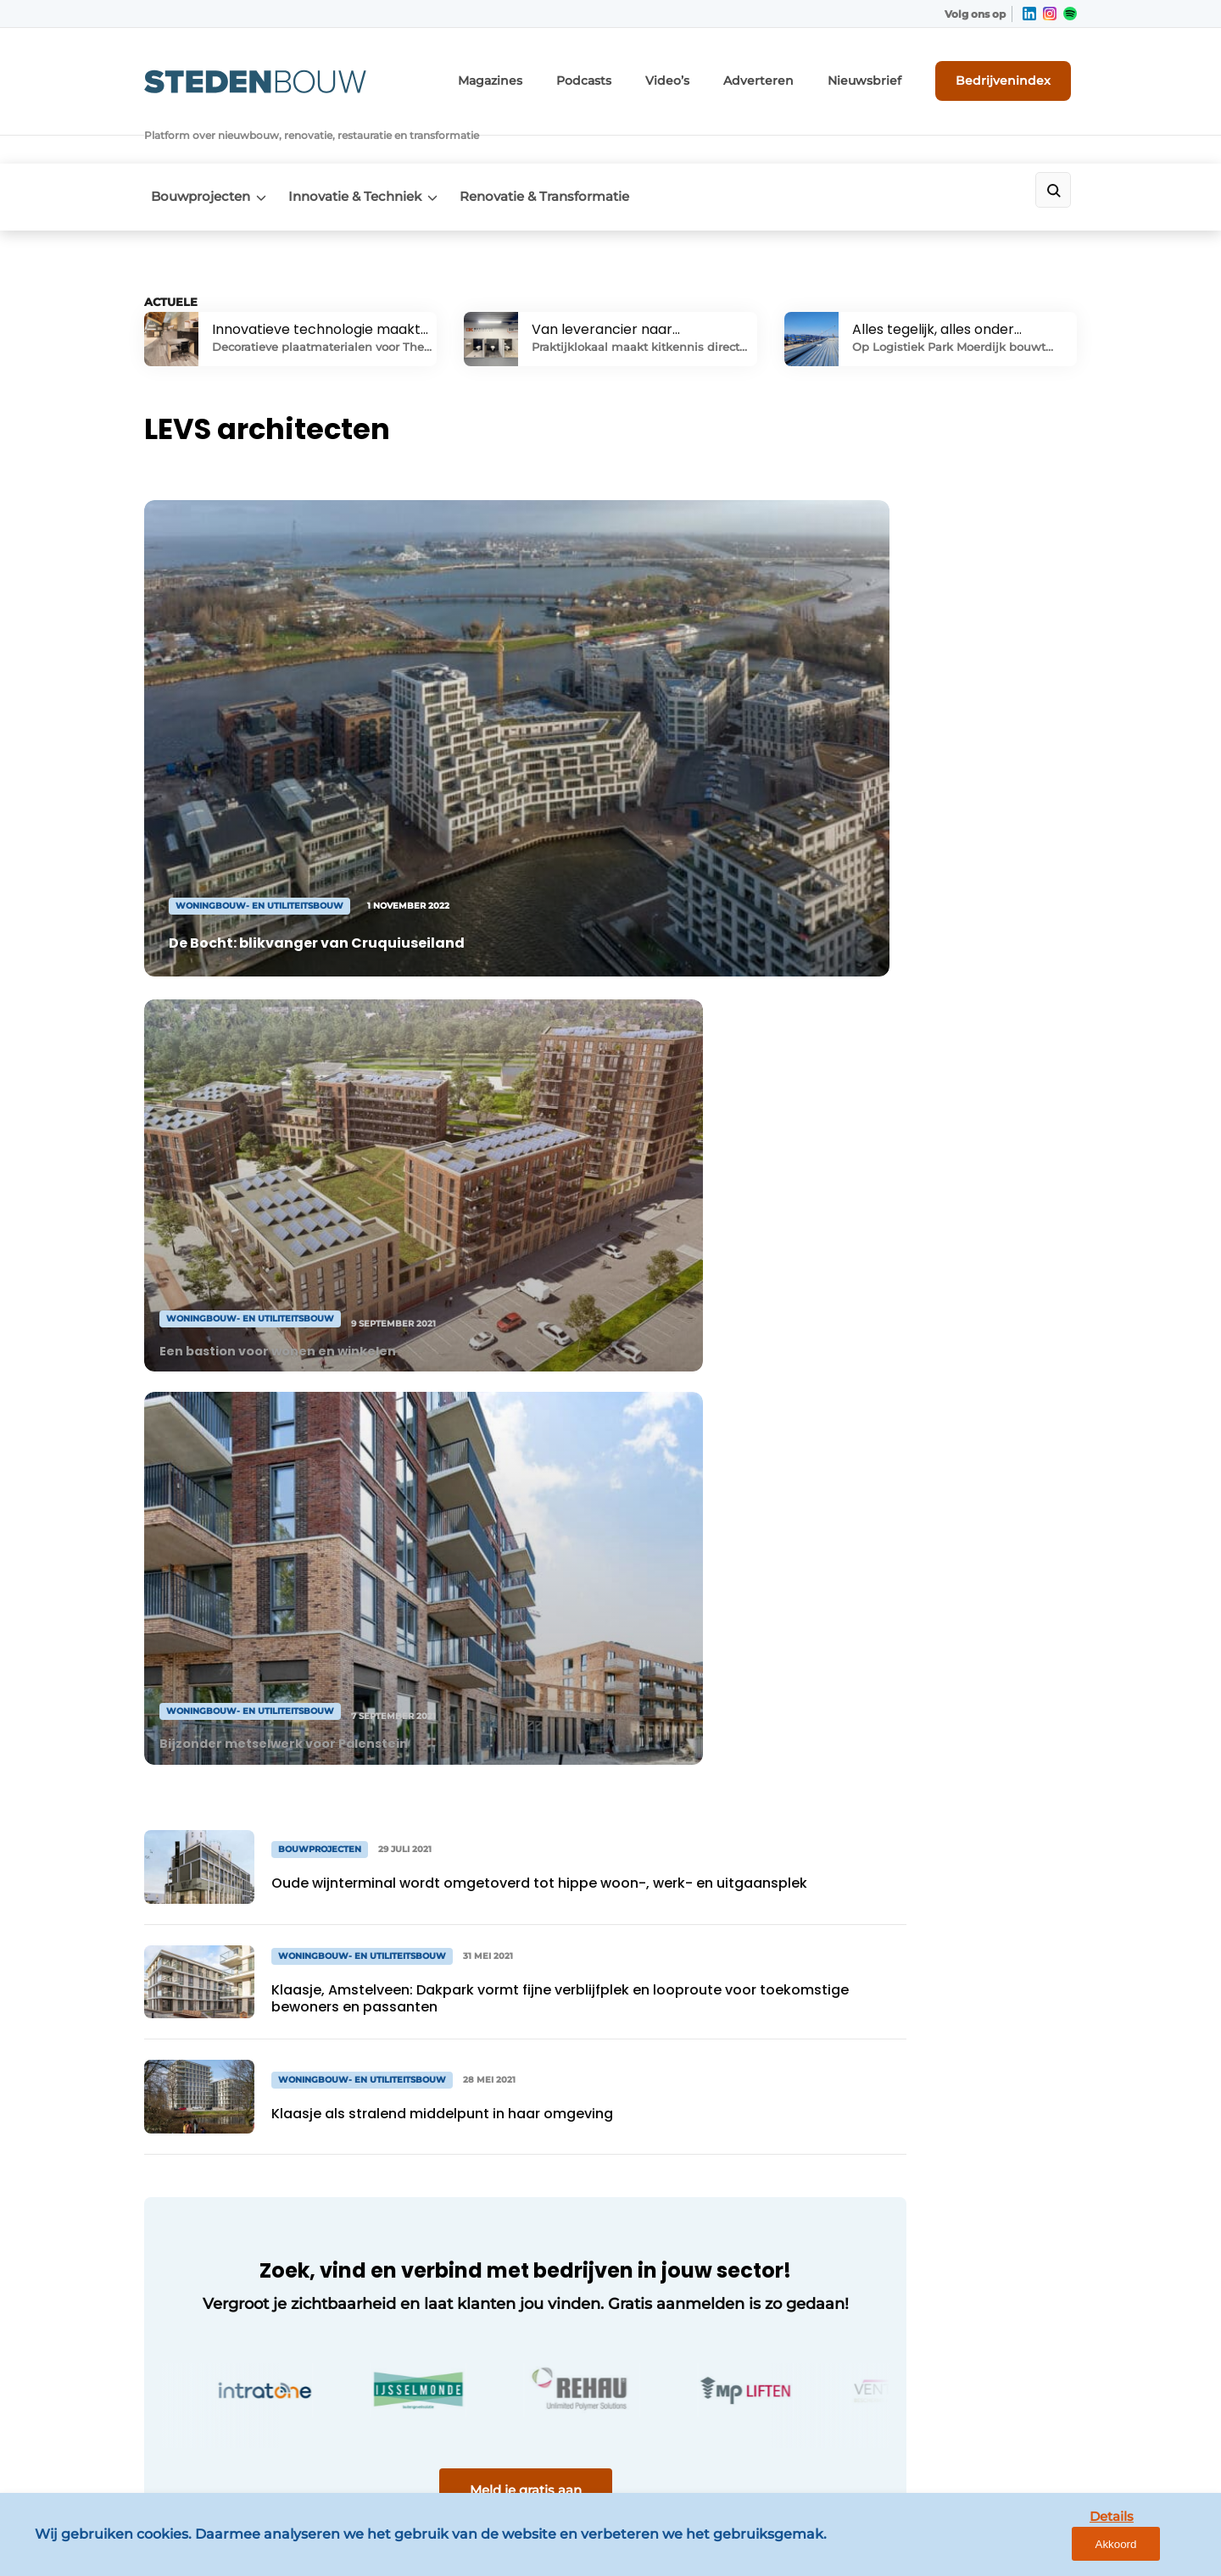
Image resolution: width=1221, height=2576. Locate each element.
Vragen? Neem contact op (937, 1809)
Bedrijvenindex (1014, 75)
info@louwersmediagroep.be (976, 2340)
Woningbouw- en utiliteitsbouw (198, 2105)
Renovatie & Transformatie (559, 154)
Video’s (711, 76)
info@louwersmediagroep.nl (974, 2086)
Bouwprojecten (193, 154)
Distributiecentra (196, 2147)
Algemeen (176, 1998)
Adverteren (793, 76)
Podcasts (635, 76)
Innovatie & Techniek (359, 154)
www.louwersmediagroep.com (982, 2427)
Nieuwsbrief (886, 76)
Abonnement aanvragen (452, 2095)
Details (1078, 2548)
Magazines (550, 76)
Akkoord (1158, 2549)
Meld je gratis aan (466, 1607)
